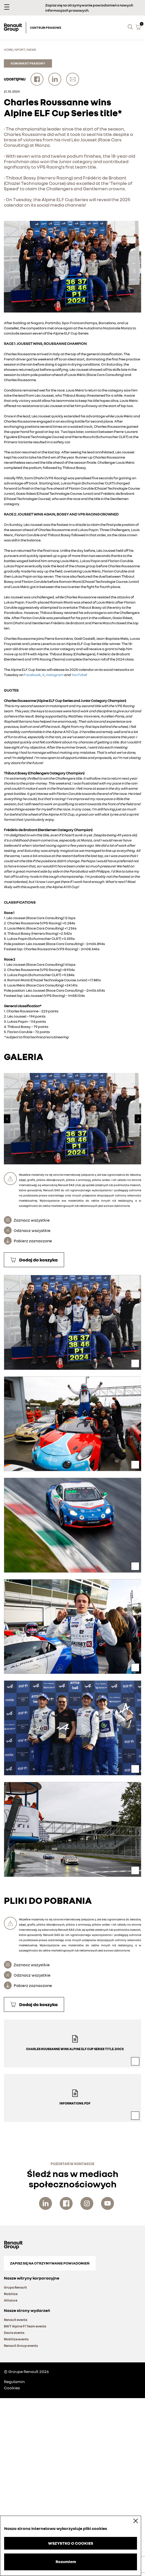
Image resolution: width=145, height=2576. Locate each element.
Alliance (10, 2300)
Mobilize (11, 2294)
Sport (20, 50)
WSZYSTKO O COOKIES (70, 2543)
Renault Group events (21, 2345)
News (31, 50)
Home (8, 50)
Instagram (55, 674)
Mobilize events (16, 2339)
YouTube (78, 674)
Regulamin (14, 2381)
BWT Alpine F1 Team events (25, 2326)
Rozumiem (66, 2561)
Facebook (32, 674)
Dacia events (14, 2333)
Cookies (12, 2387)
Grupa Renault (15, 2287)
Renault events (15, 2320)
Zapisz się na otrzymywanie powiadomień (49, 2263)
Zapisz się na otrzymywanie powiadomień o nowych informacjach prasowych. (89, 7)
